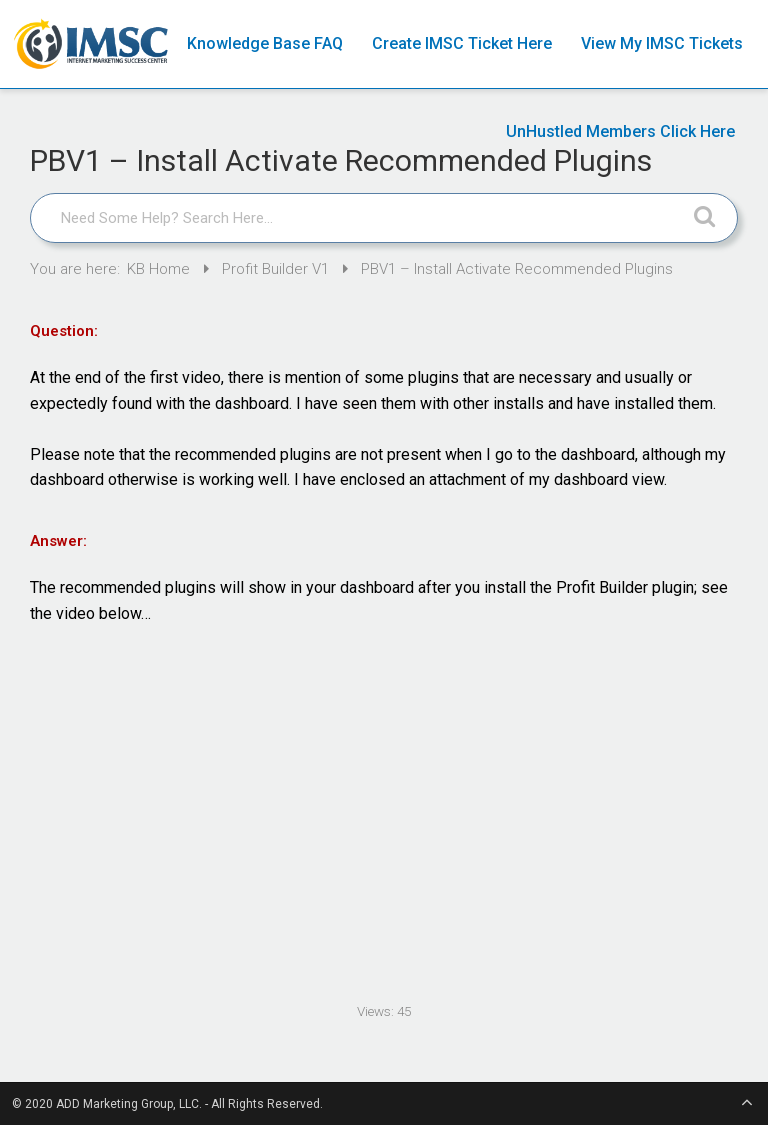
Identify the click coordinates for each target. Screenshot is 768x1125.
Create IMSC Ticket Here (462, 43)
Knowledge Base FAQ (265, 43)
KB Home (160, 269)
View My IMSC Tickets (662, 43)
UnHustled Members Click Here (620, 131)
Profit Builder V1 (277, 269)
